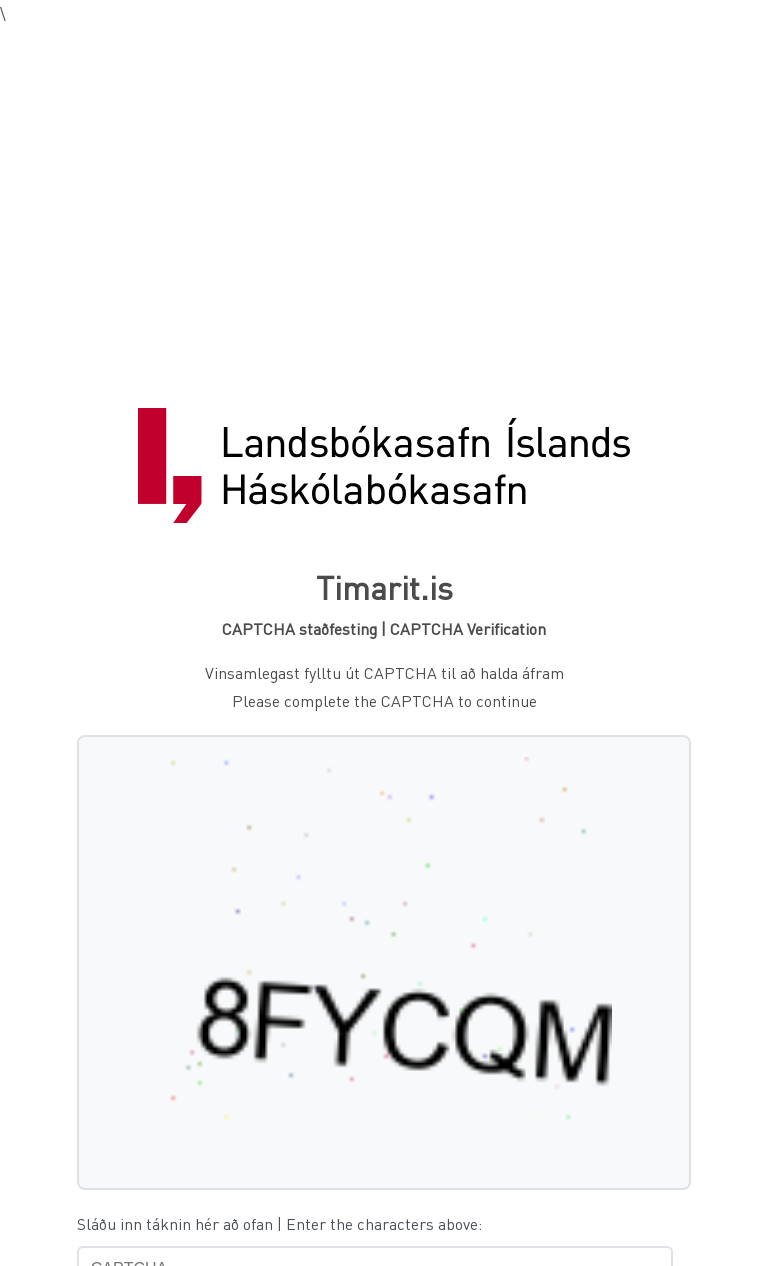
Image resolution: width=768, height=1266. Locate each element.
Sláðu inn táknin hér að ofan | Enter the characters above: (279, 1223)
